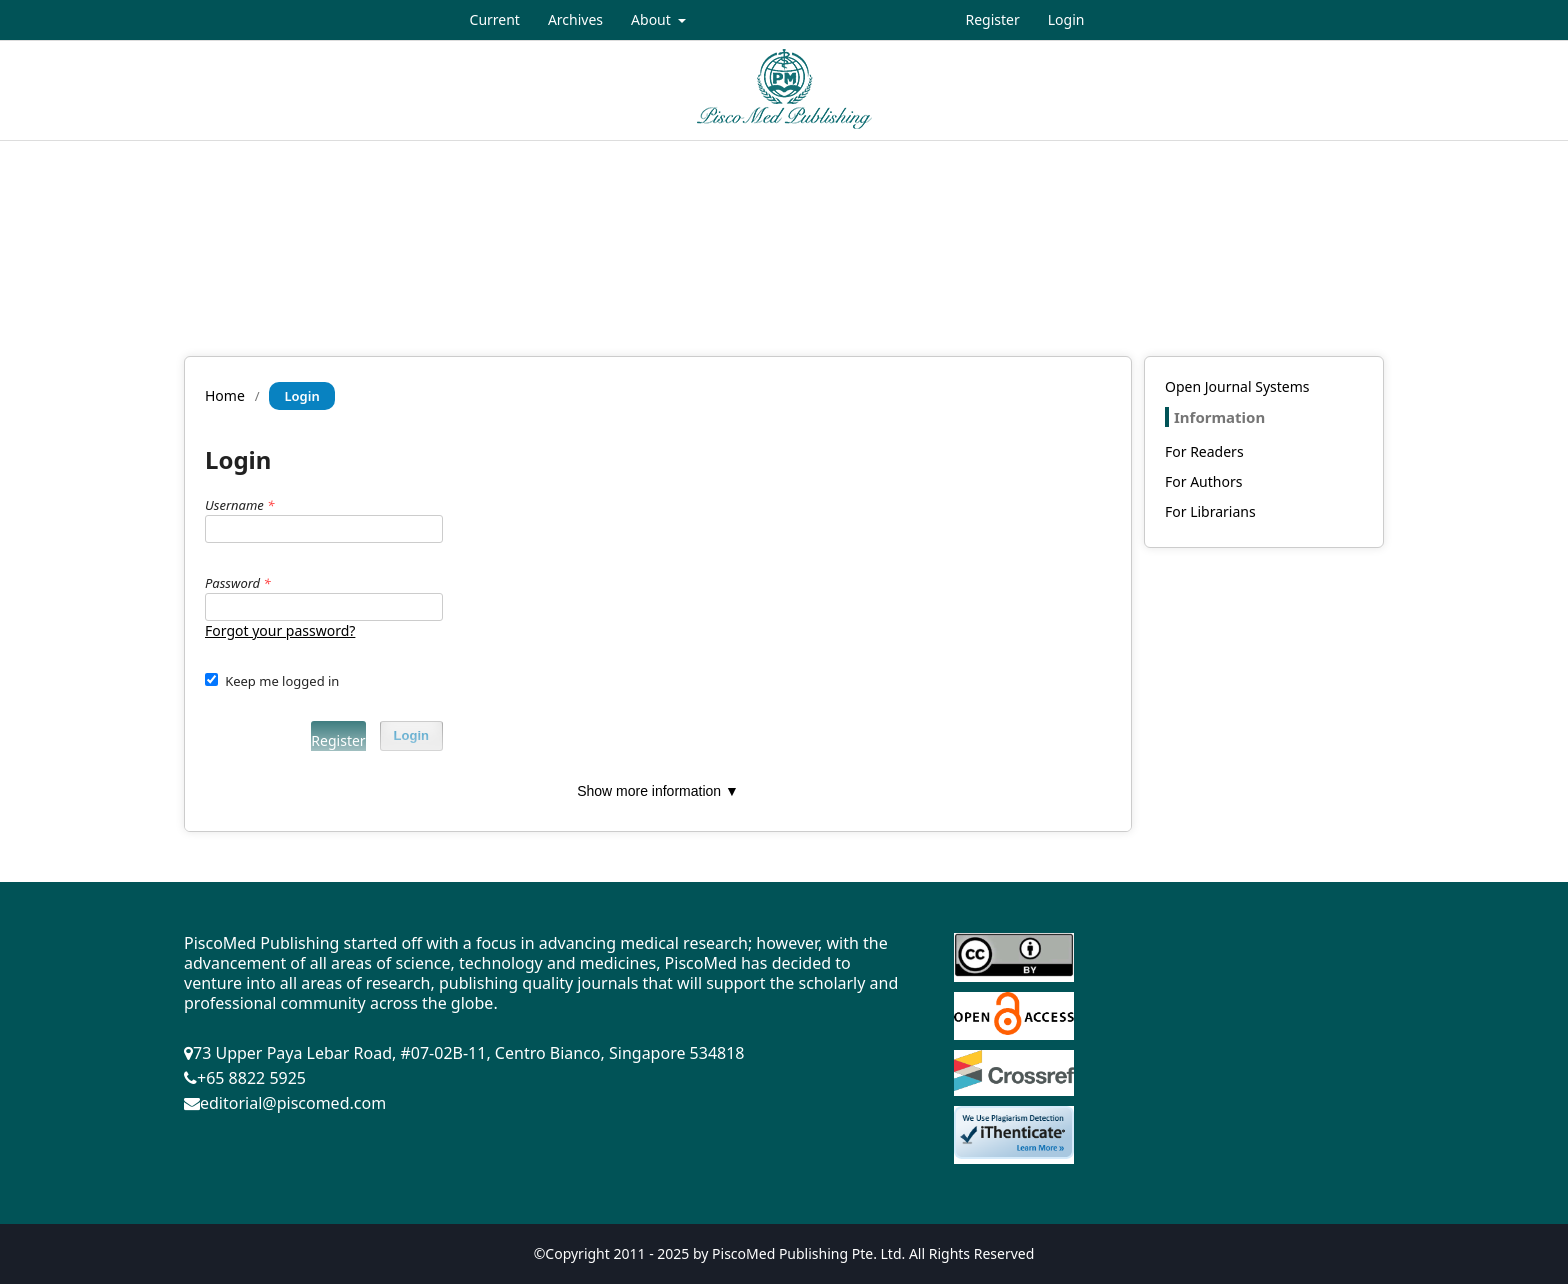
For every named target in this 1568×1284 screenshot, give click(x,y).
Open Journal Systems (1237, 386)
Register (992, 19)
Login (1066, 19)
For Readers (1204, 451)
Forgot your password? (280, 630)
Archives (575, 19)
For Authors (1203, 481)
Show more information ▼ (658, 791)
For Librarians (1210, 511)
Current (495, 19)
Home (225, 395)
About (652, 19)
